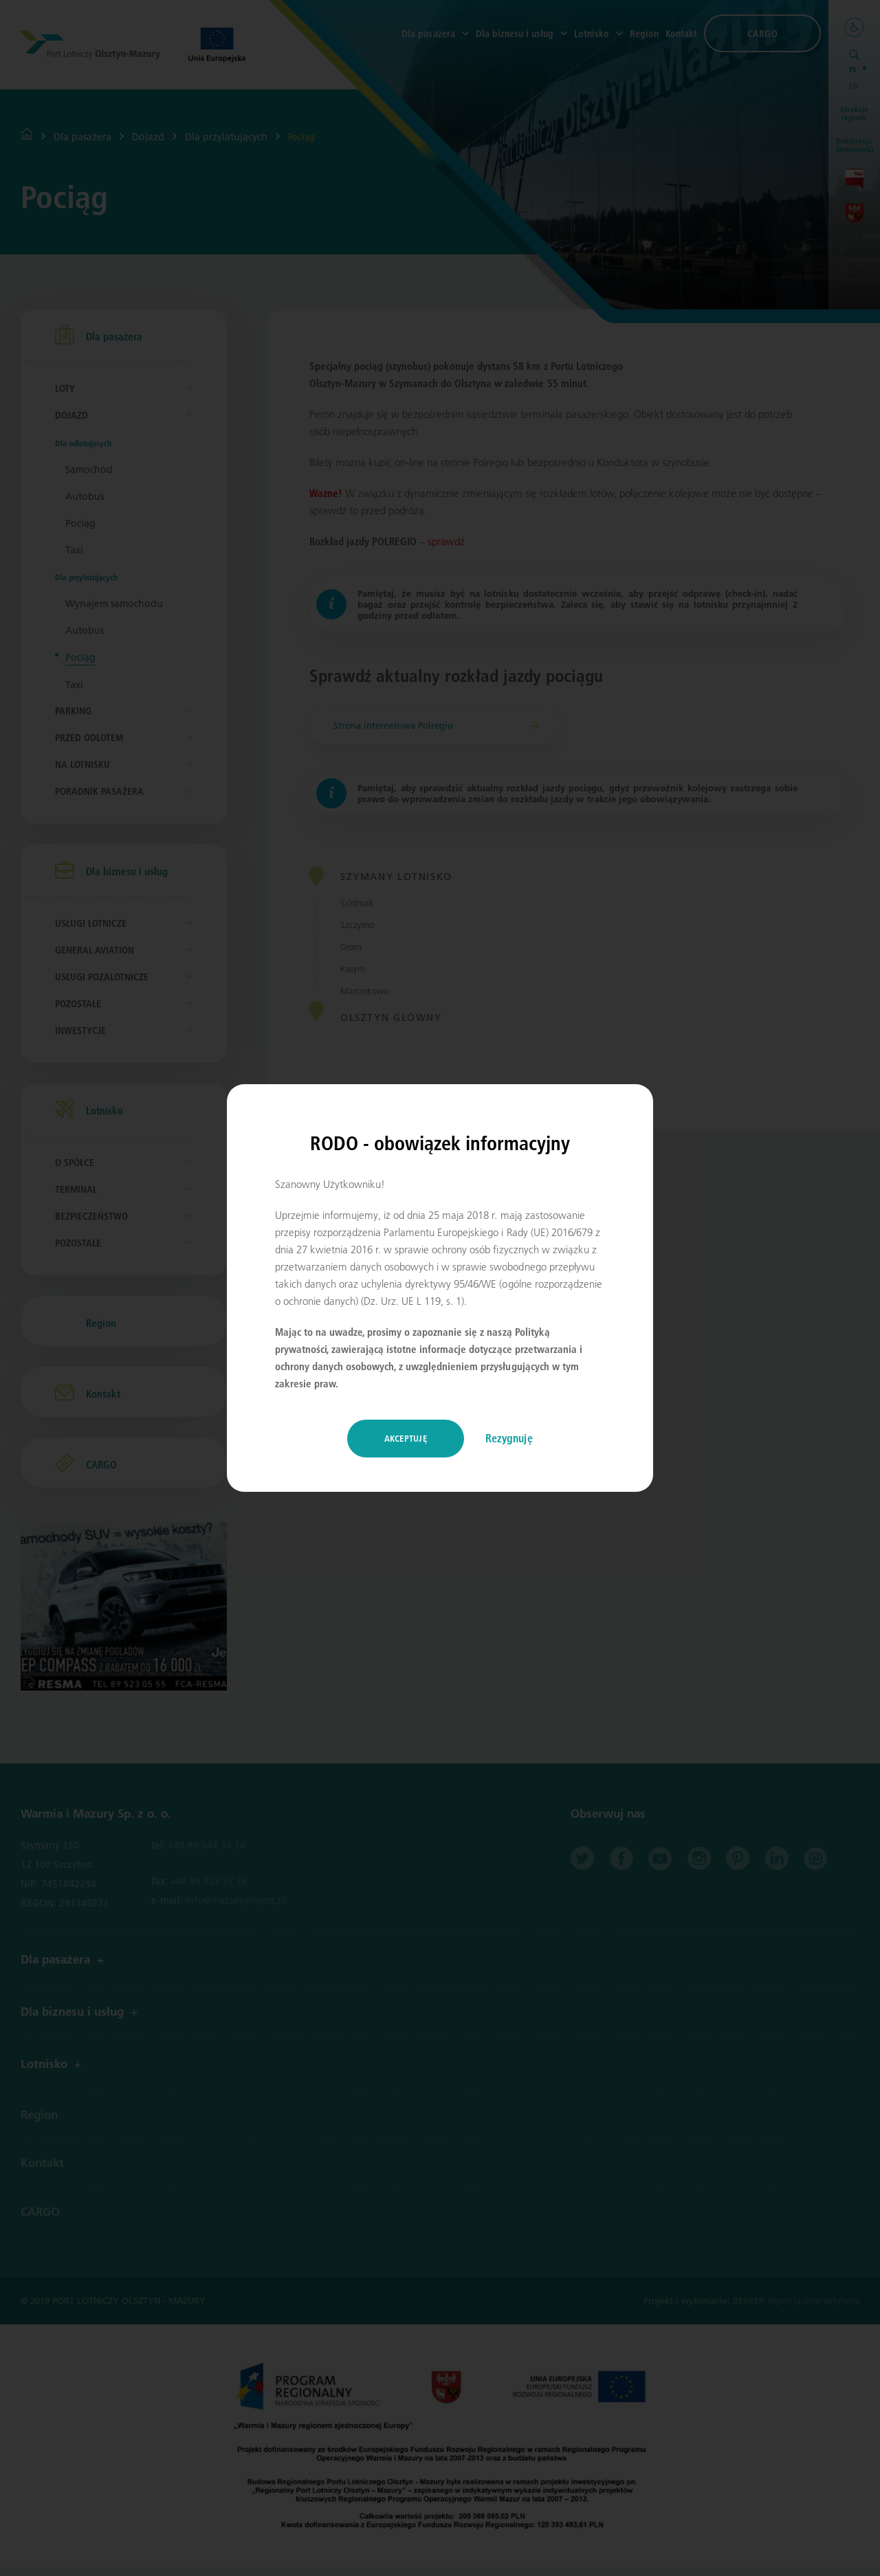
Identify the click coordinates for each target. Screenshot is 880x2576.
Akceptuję (405, 1438)
